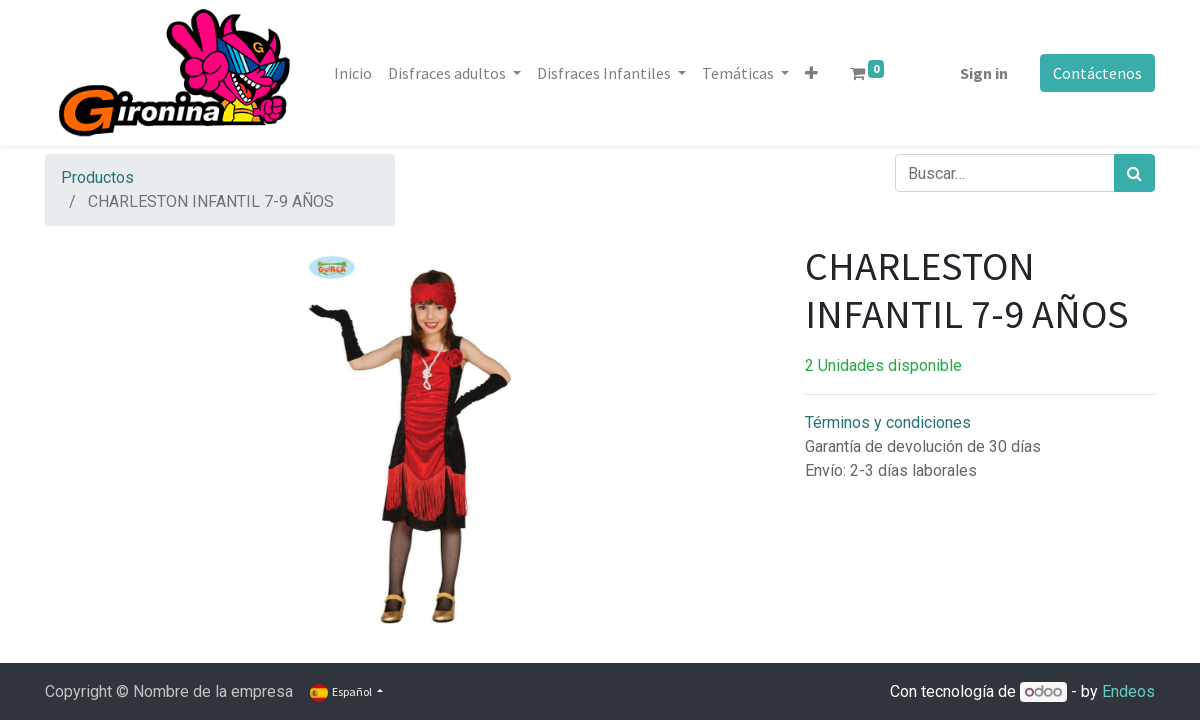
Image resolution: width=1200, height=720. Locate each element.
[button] (811, 73)
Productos (97, 177)
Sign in (984, 73)
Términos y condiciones (888, 422)
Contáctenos (1097, 73)
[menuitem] (353, 73)
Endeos (1128, 691)
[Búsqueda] (1134, 173)
